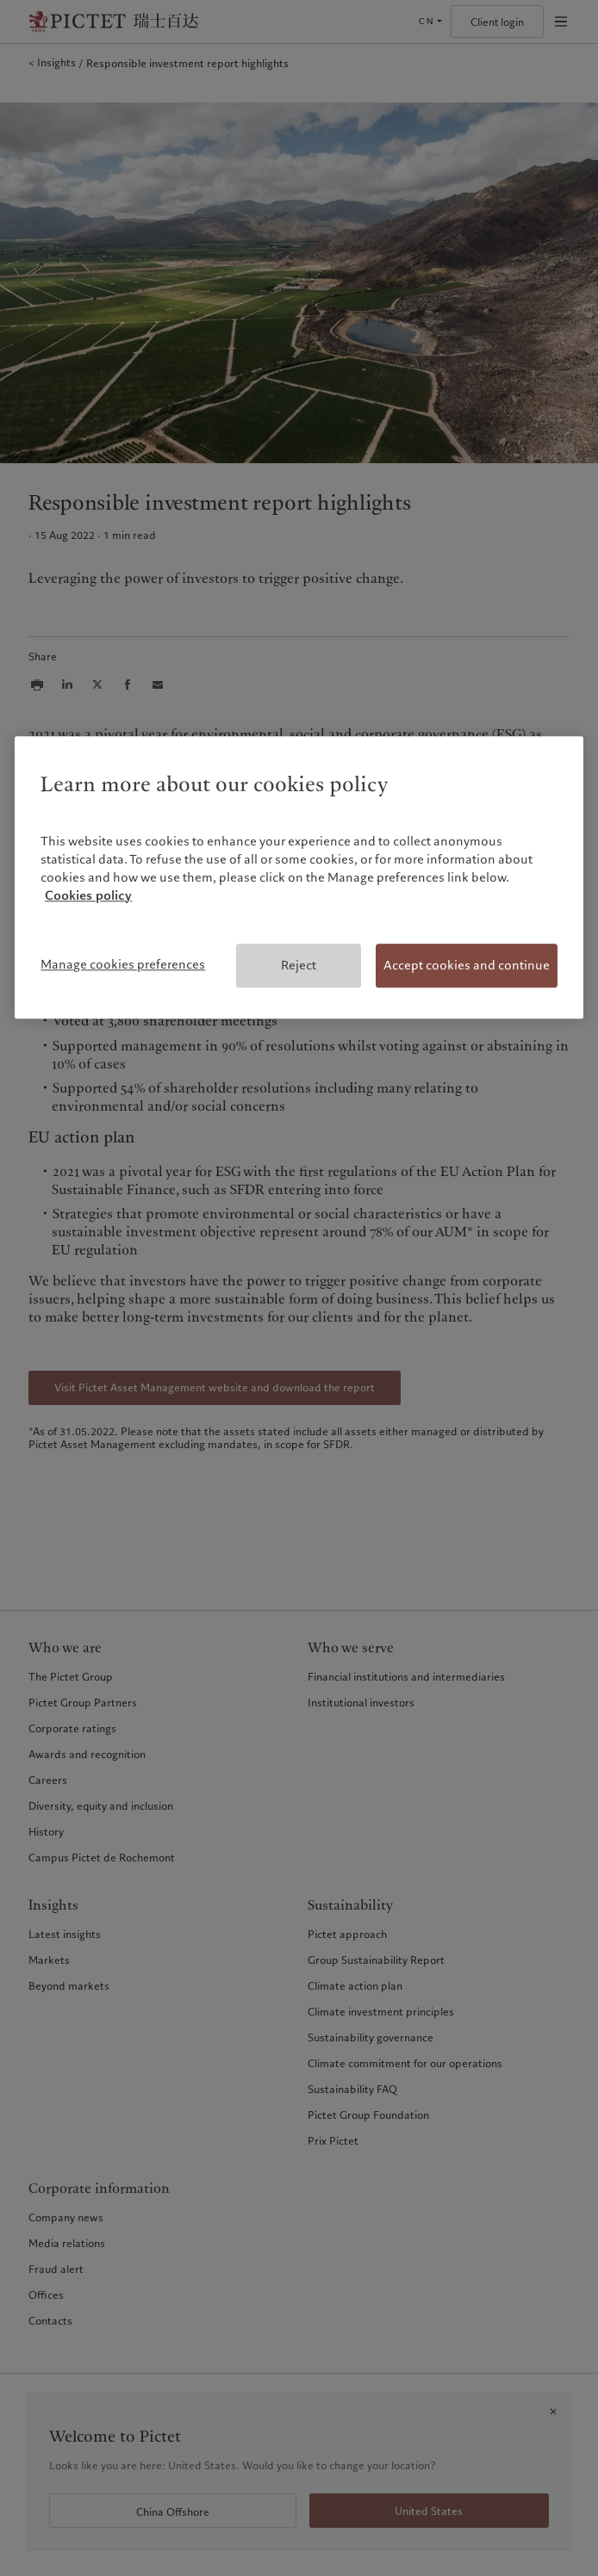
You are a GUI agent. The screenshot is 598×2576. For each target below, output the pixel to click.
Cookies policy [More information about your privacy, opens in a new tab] (88, 895)
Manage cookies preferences (122, 964)
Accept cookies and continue (466, 965)
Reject (298, 965)
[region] (298, 877)
